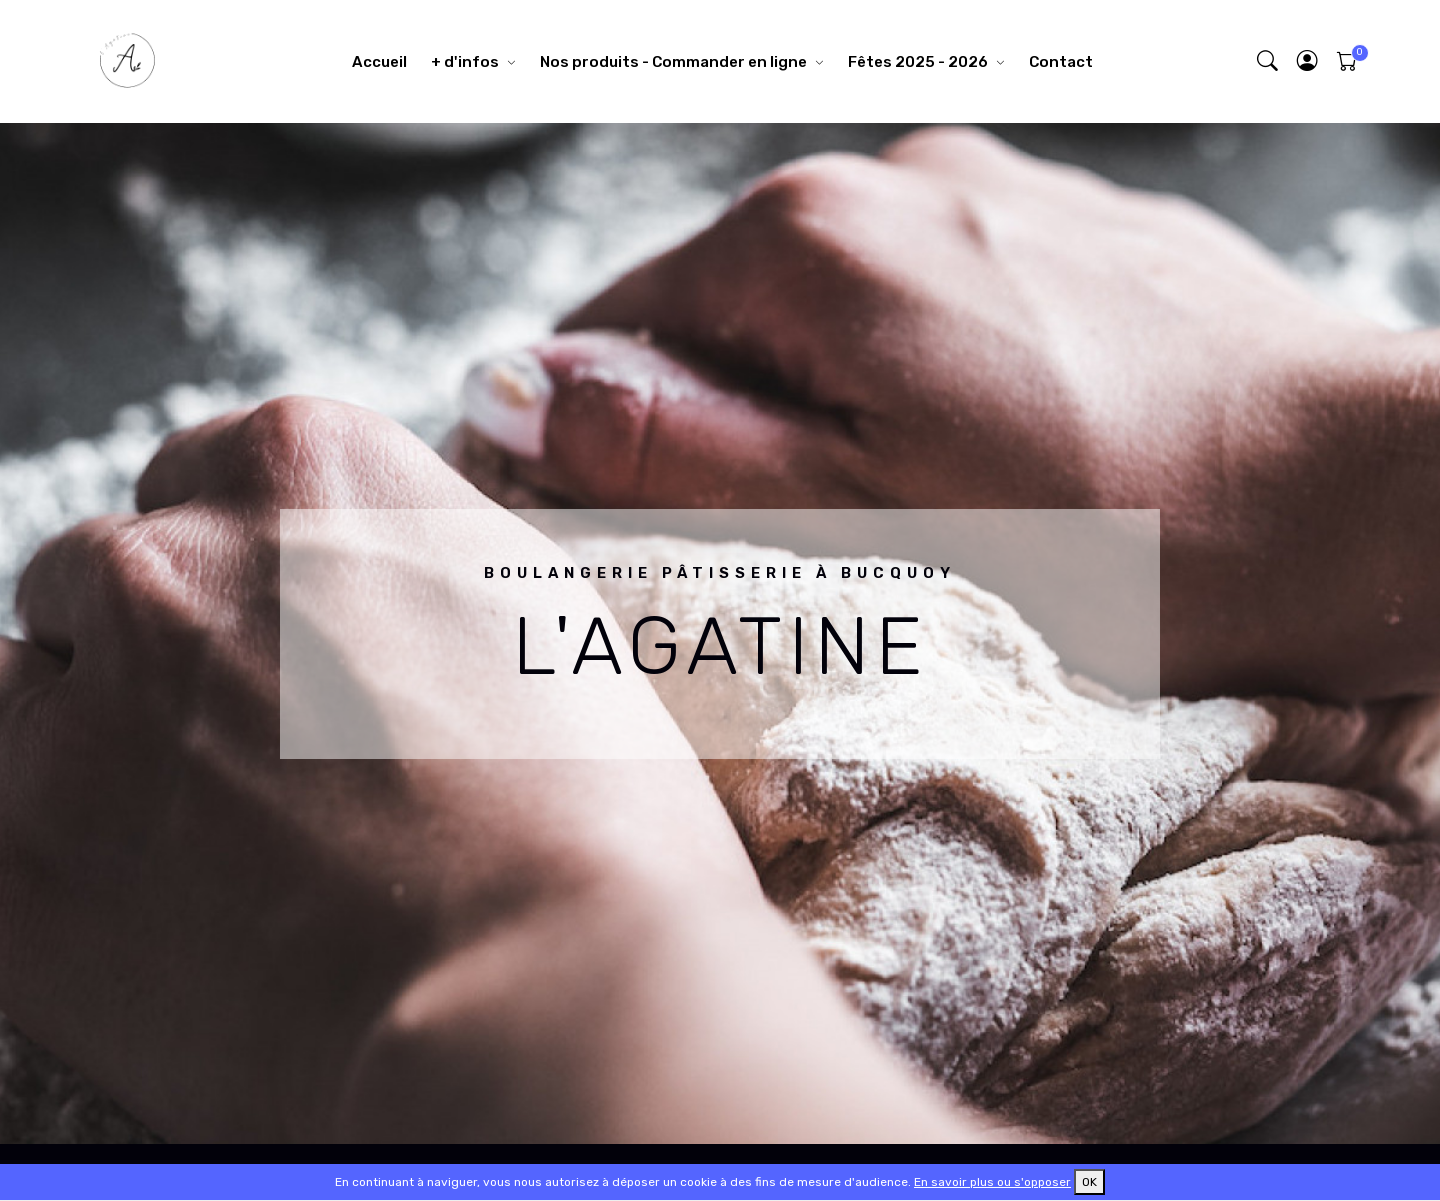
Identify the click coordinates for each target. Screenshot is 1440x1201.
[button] (1308, 61)
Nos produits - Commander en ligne (673, 62)
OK (1089, 1182)
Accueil (379, 62)
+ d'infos (465, 62)
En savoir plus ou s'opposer (992, 1182)
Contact (1061, 62)
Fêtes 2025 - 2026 (918, 62)
